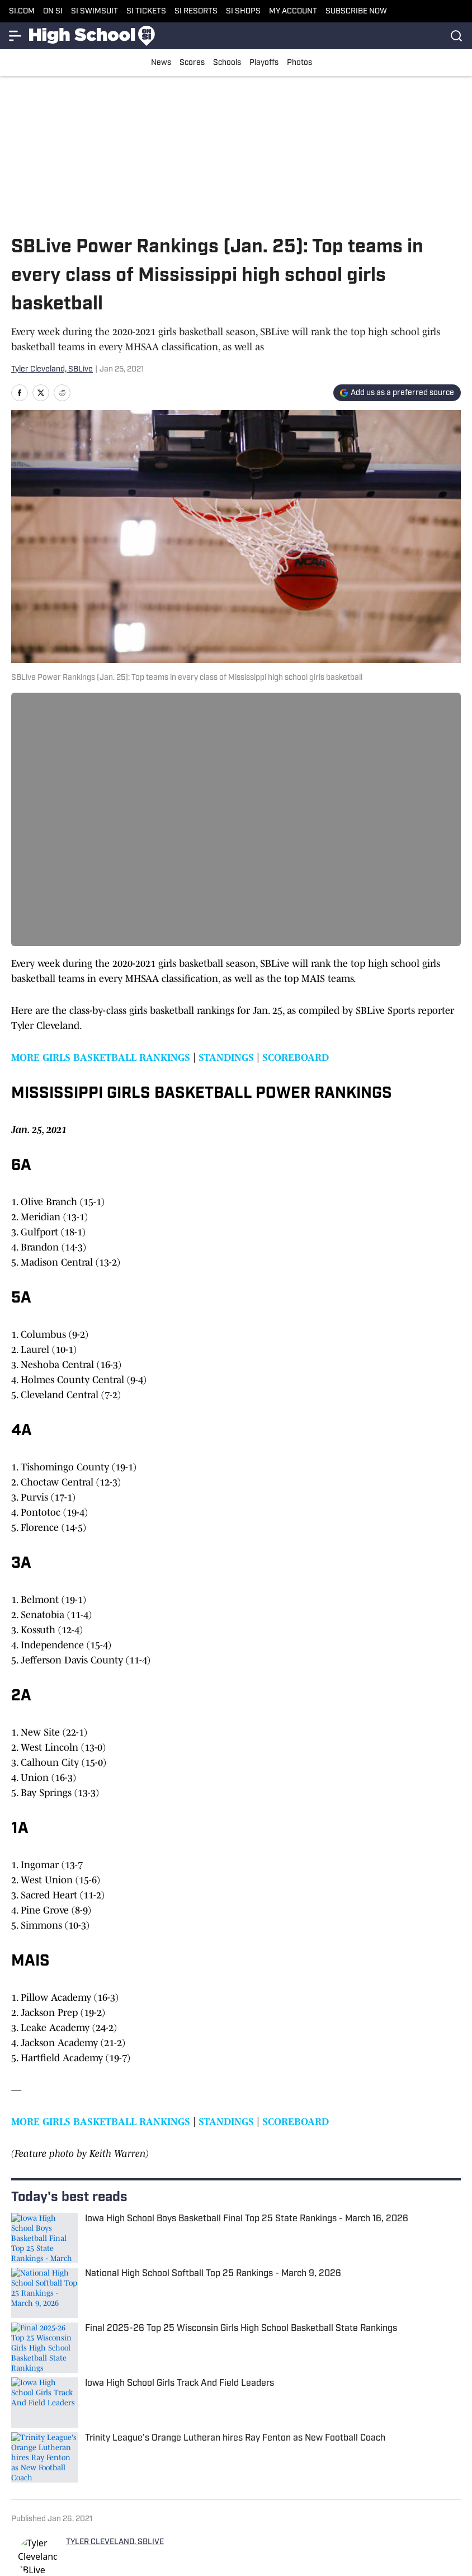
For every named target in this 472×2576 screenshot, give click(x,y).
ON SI (53, 11)
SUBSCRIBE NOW (356, 11)
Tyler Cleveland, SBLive (52, 369)
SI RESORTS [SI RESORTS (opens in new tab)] (196, 11)
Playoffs (264, 63)
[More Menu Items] (15, 36)
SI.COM (22, 11)
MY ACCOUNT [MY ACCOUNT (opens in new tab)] (293, 11)
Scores (192, 63)
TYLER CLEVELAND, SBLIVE (115, 2542)
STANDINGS (226, 1057)
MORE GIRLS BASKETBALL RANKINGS (100, 1057)
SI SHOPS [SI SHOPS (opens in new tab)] (243, 11)
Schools (227, 63)
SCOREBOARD (295, 1057)
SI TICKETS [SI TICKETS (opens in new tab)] (146, 11)
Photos (299, 63)
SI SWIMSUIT (94, 11)
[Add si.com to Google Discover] (397, 392)
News (161, 63)
